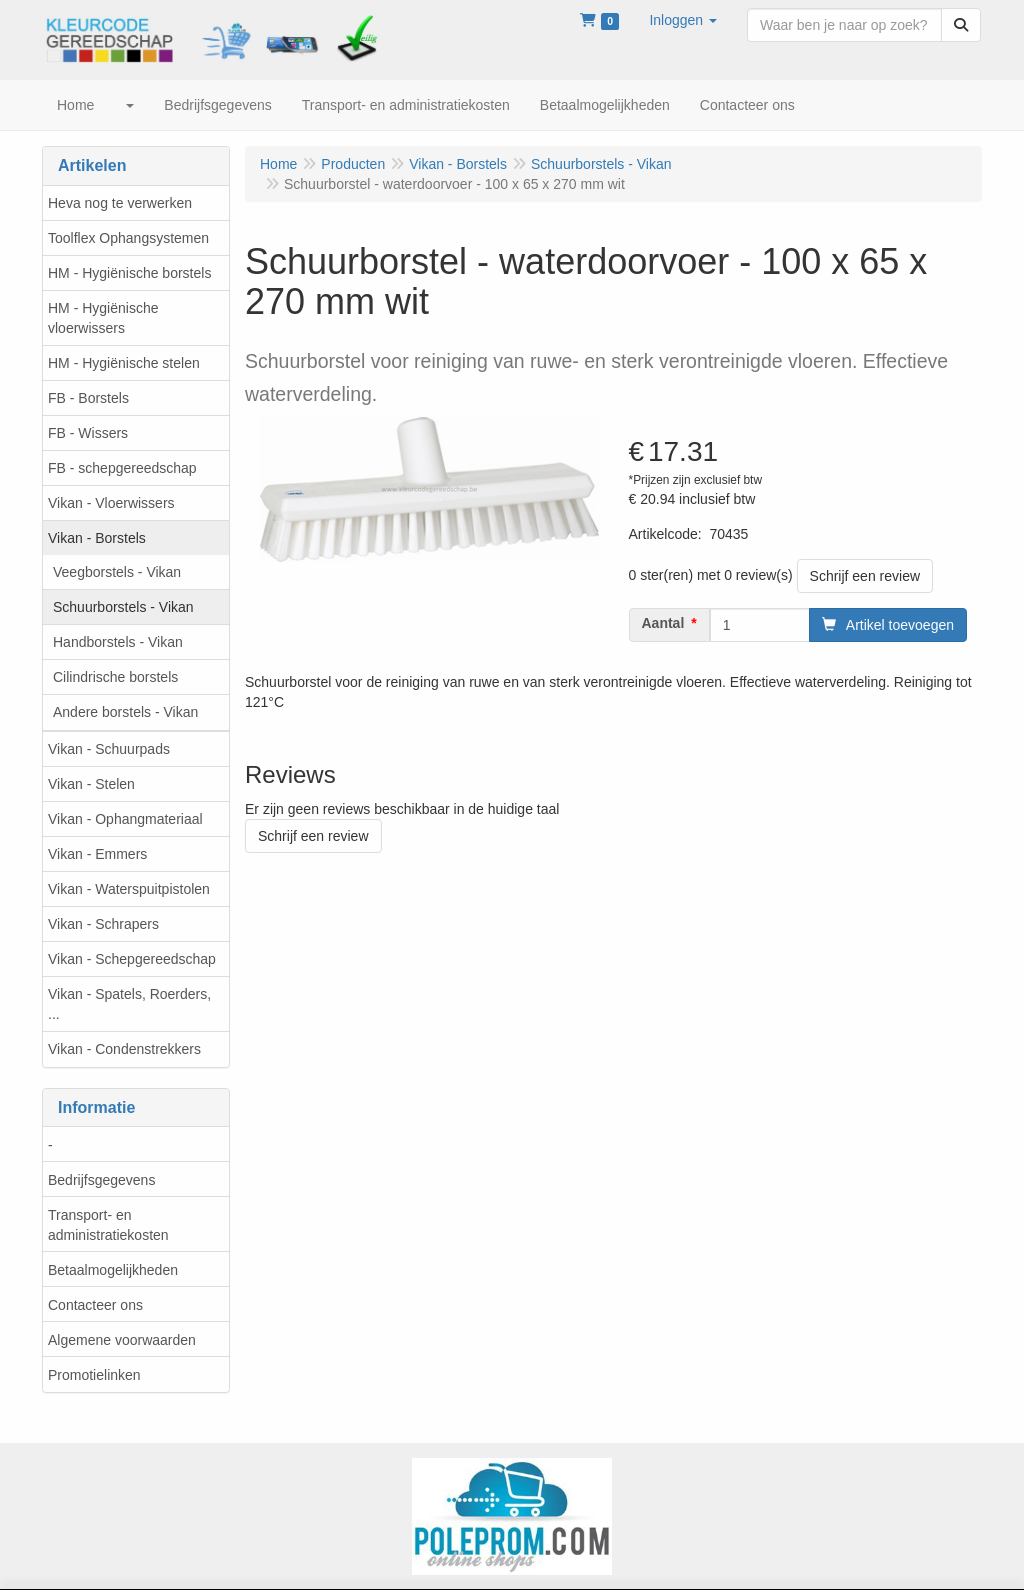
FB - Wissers (88, 433)
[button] (683, 20)
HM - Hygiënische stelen (124, 363)
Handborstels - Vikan (118, 642)
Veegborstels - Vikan (117, 572)
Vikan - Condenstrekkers (124, 1049)
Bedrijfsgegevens (101, 1180)
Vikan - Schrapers (103, 924)
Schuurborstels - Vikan (123, 607)
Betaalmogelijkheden (113, 1270)
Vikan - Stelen (91, 784)
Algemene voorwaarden (122, 1340)
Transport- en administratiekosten (108, 1225)
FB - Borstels (88, 398)
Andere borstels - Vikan (125, 712)
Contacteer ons (95, 1305)
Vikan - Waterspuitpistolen (129, 889)
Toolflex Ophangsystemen (128, 238)
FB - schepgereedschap (122, 468)
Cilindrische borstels (115, 677)
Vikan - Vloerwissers (111, 503)
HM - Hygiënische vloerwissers (103, 318)
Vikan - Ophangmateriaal (125, 819)
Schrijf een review (865, 576)
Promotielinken (94, 1375)
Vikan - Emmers (97, 854)
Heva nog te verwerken (120, 203)
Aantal (663, 623)
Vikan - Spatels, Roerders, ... (129, 1004)
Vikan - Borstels (97, 538)
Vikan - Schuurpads (109, 749)
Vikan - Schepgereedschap (132, 959)
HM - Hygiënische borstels (129, 273)
